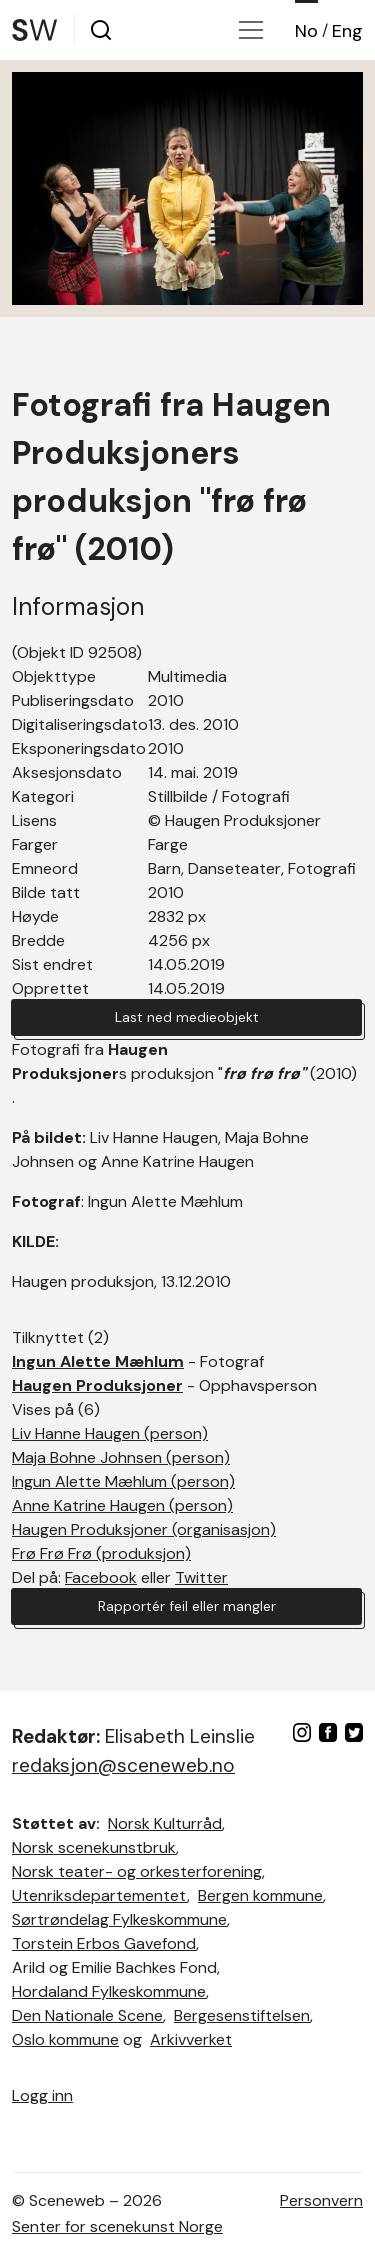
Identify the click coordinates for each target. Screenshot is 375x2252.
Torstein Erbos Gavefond (104, 1943)
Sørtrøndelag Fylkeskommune (119, 1919)
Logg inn (42, 2095)
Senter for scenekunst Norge (117, 2226)
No (306, 31)
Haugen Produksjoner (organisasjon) (144, 1529)
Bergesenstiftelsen (242, 2015)
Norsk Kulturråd (165, 1823)
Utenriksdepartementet (99, 1895)
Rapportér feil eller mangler (187, 1606)
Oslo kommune (65, 2039)
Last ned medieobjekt (187, 1017)
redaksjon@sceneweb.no (123, 1765)
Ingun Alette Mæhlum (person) (123, 1481)
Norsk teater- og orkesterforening (137, 1871)
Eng (347, 31)
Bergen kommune (260, 1895)
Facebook (101, 1577)
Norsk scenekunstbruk (94, 1847)
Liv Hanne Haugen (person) (110, 1433)
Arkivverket (191, 2039)
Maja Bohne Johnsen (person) (121, 1457)
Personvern (321, 2200)
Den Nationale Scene (87, 2015)
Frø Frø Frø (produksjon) (101, 1553)
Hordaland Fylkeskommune (109, 1991)
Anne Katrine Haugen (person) (122, 1505)
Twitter (201, 1577)
